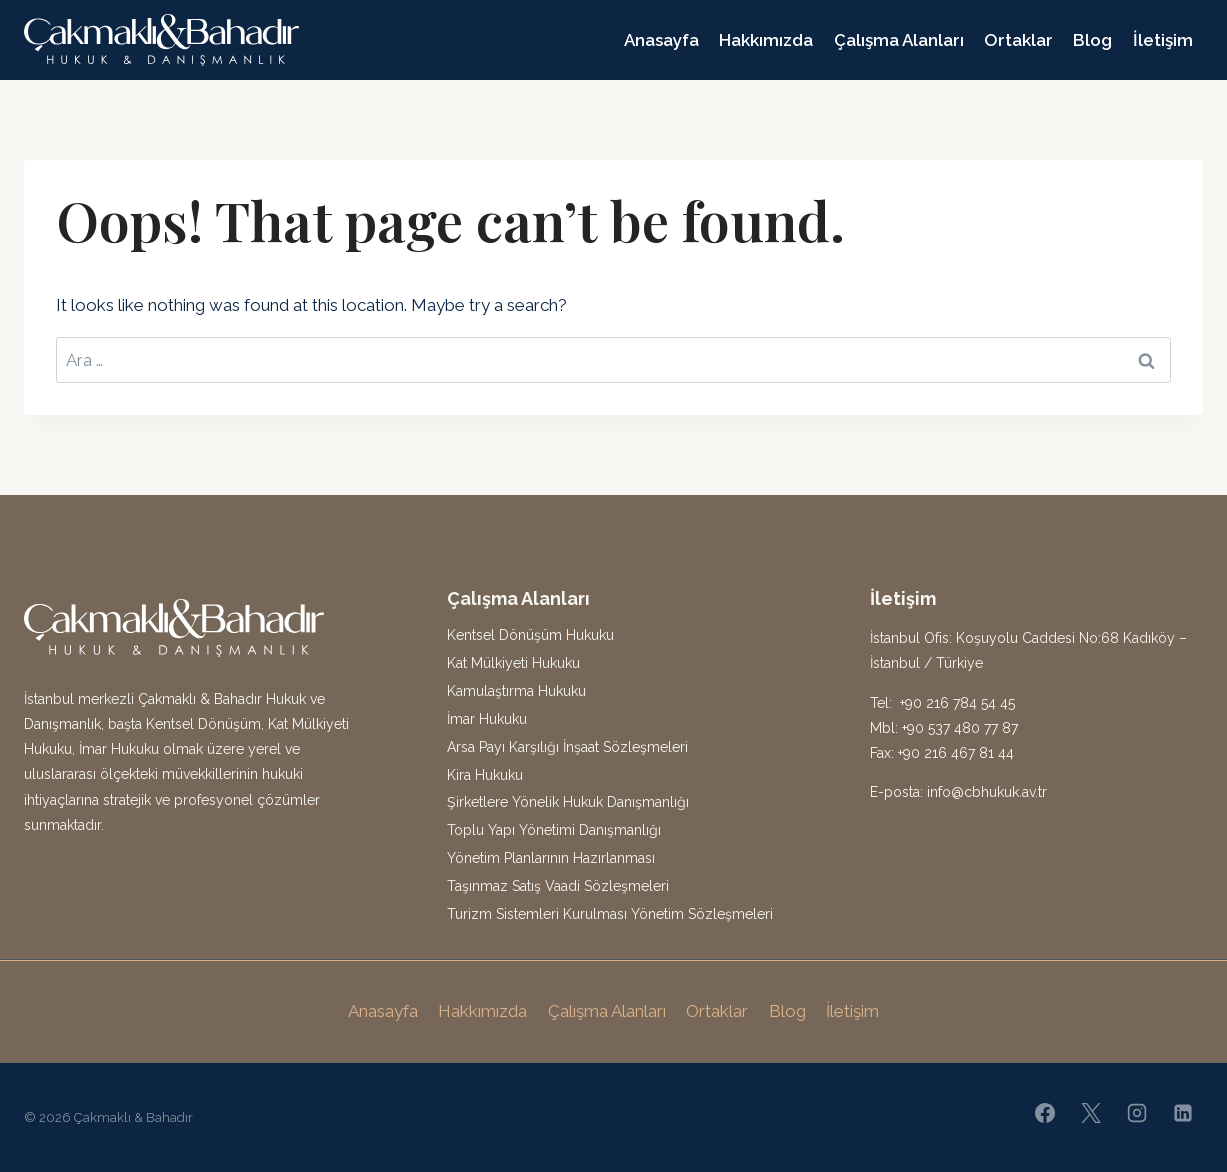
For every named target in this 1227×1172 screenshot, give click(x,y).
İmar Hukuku (487, 719)
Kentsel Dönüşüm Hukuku (530, 635)
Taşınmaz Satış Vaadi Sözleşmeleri (558, 886)
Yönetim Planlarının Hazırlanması (551, 858)
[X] (1091, 1113)
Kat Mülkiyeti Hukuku (513, 663)
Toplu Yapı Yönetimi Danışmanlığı (554, 830)
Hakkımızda (766, 40)
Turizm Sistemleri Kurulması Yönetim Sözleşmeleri (610, 914)
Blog (1092, 40)
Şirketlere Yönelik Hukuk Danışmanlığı (568, 802)
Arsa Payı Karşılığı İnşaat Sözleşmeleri (567, 747)
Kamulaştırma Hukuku (516, 691)
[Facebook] (1045, 1113)
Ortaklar (1018, 40)
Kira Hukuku (485, 775)
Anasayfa (661, 40)
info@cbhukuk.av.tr (987, 792)
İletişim (1163, 40)
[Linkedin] (1183, 1113)
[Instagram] (1137, 1113)
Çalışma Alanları (899, 40)
